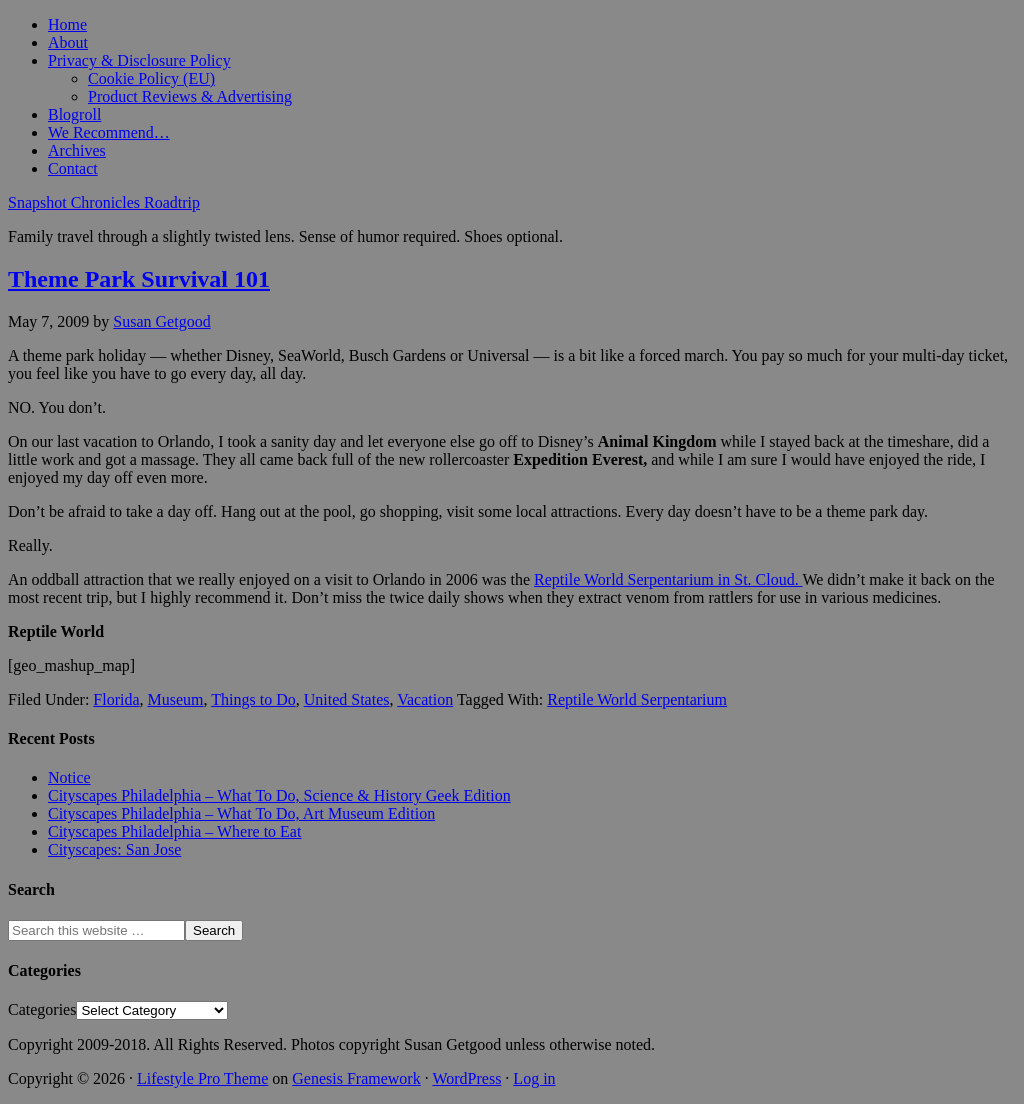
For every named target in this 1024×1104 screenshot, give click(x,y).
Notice (69, 777)
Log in (534, 1078)
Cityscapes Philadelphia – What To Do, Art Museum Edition (241, 813)
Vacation (425, 699)
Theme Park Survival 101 (139, 279)
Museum (176, 699)
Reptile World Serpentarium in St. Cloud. (668, 579)
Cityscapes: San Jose (114, 849)
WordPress (466, 1078)
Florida (116, 699)
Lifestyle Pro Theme (202, 1078)
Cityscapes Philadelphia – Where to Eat (174, 831)
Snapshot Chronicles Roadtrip (104, 202)
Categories (42, 1009)
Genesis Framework (356, 1078)
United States (347, 699)
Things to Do (253, 699)
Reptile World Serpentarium (637, 699)
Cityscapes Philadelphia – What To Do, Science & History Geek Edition (279, 795)
